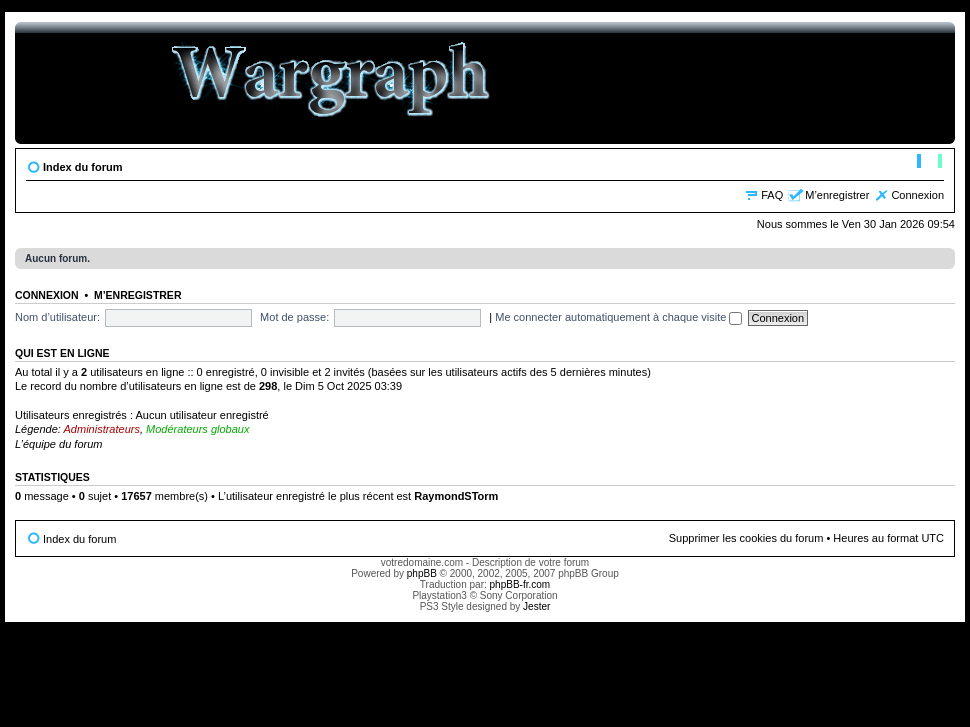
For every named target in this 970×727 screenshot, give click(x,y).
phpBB (422, 573)
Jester (536, 606)
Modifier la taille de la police (929, 163)
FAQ (772, 195)
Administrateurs (102, 429)
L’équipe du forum (58, 444)
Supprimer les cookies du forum (746, 538)
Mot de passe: (294, 317)
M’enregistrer (837, 195)
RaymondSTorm (456, 496)
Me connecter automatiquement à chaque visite (618, 317)
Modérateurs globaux (197, 429)
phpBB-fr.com (520, 584)
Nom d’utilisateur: (57, 317)
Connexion (917, 195)
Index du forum (82, 167)
